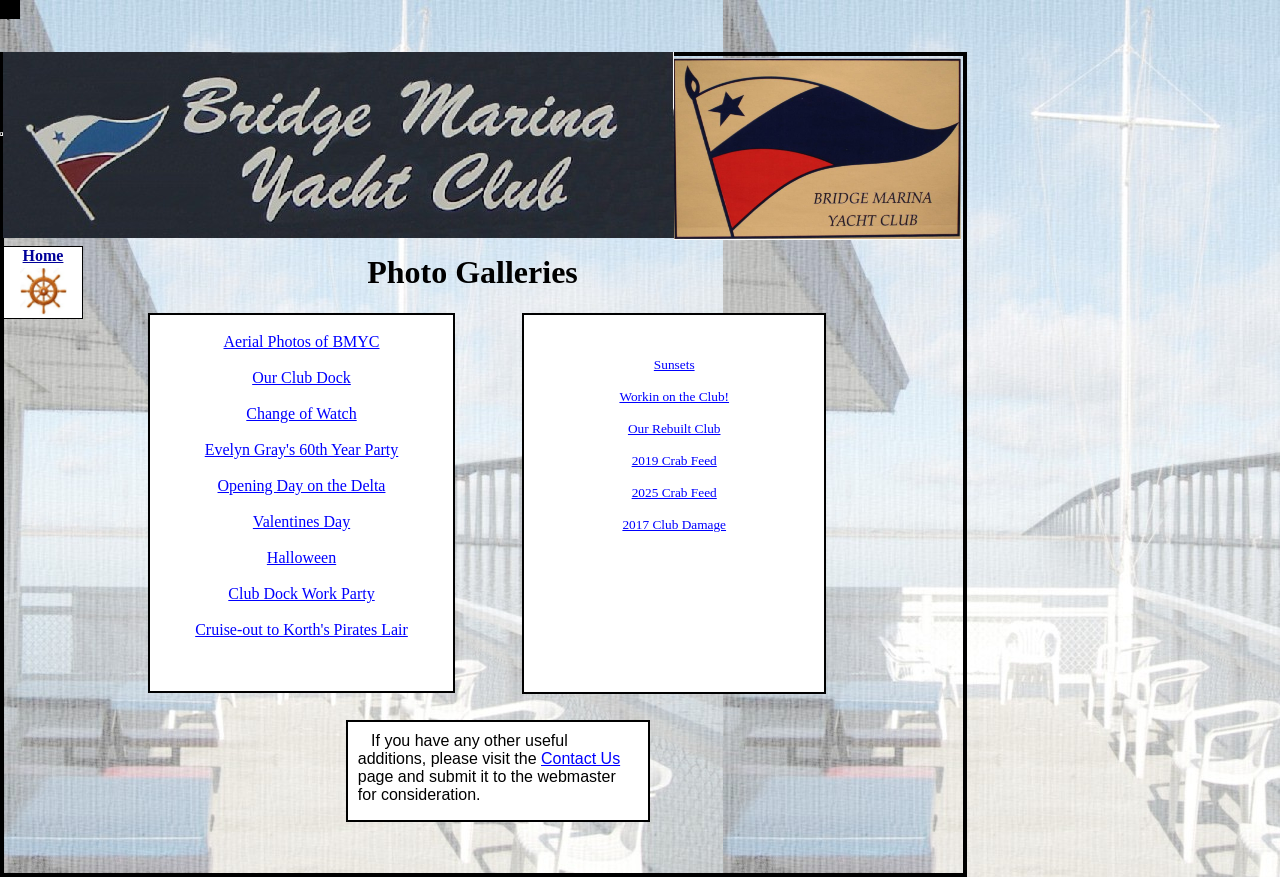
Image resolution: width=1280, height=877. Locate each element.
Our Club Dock (301, 377)
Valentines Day (301, 521)
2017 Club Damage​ (674, 524)
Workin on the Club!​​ (674, 396)
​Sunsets (674, 364)
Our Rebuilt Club (674, 428)
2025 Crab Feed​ (674, 492)
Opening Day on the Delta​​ (302, 485)
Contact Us (580, 758)
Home (43, 255)
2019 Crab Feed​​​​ (674, 460)
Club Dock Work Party (301, 593)
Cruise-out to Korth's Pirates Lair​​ (301, 629)
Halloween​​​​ (301, 557)
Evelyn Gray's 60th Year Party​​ (302, 449)
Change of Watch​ (301, 413)
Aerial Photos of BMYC (302, 341)
